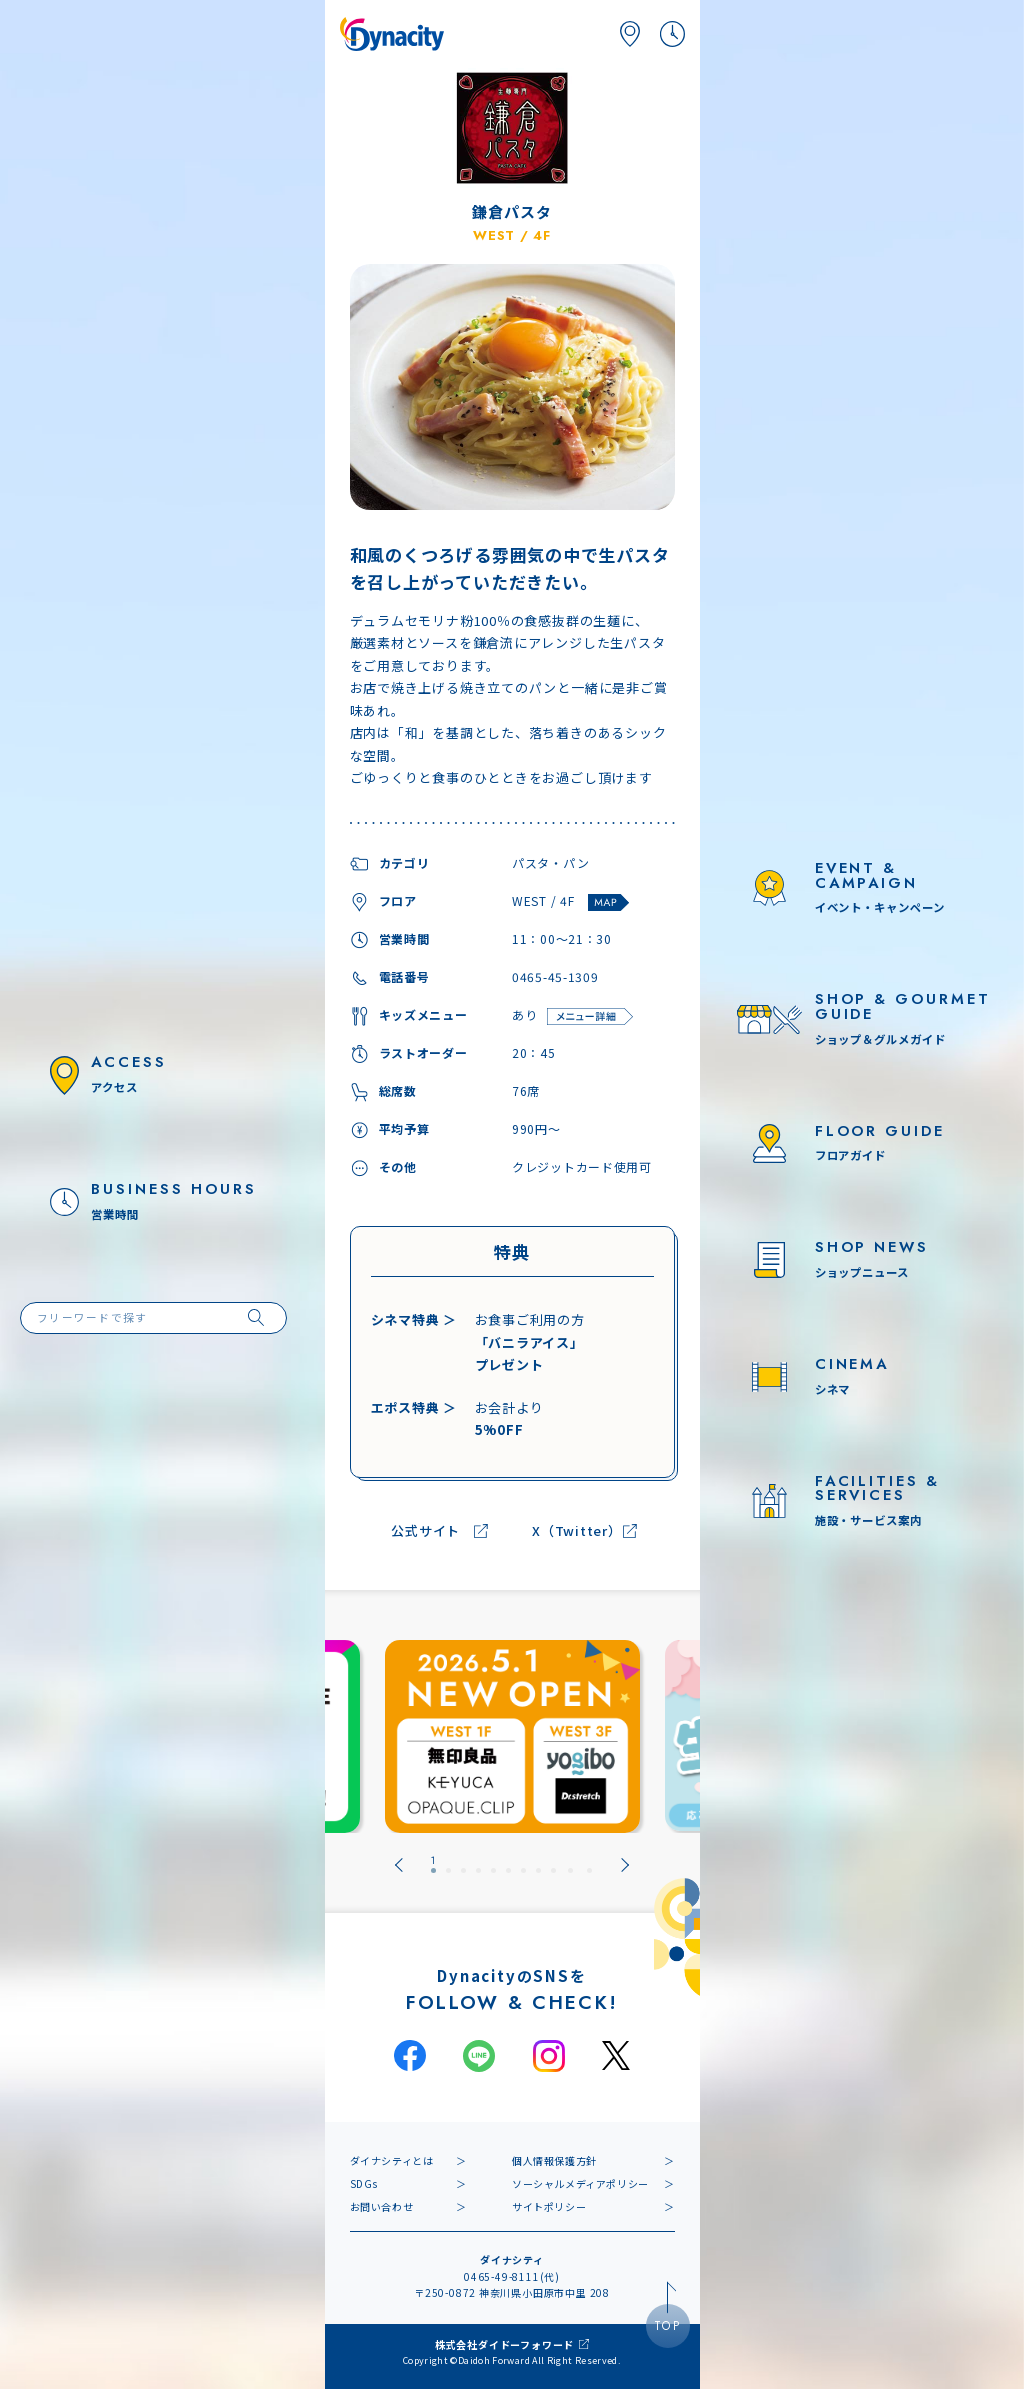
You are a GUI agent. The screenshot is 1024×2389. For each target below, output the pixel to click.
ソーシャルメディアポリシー (580, 2183)
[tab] (433, 1865)
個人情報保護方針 (554, 2160)
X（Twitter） (577, 1531)
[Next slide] (625, 1865)
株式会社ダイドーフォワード (504, 2344)
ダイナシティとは (392, 2160)
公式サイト (425, 1531)
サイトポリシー (549, 2206)
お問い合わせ (382, 2206)
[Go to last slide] (399, 1865)
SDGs (364, 2183)
